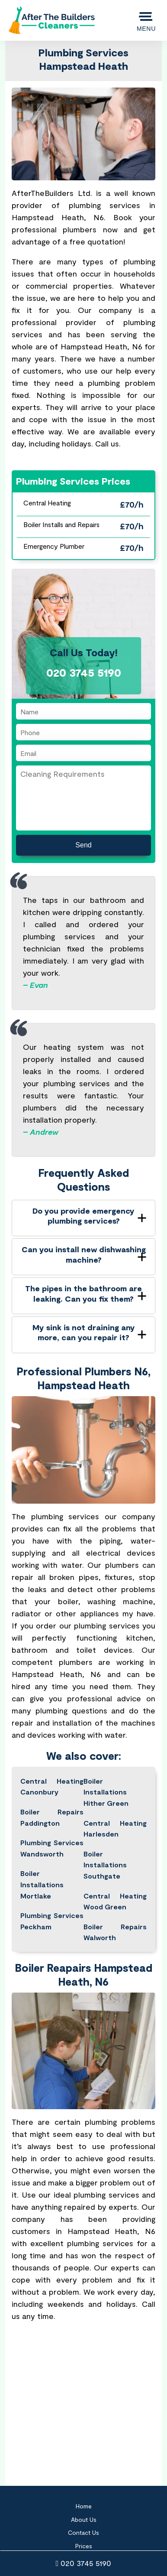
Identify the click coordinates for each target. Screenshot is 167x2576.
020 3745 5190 (84, 2563)
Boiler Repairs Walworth (115, 1932)
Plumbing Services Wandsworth (52, 1848)
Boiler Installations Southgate (105, 1865)
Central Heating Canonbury (52, 1786)
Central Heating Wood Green (115, 1901)
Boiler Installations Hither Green (106, 1792)
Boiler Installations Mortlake (42, 1884)
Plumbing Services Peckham (52, 1921)
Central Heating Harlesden (115, 1828)
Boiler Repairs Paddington (52, 1817)
